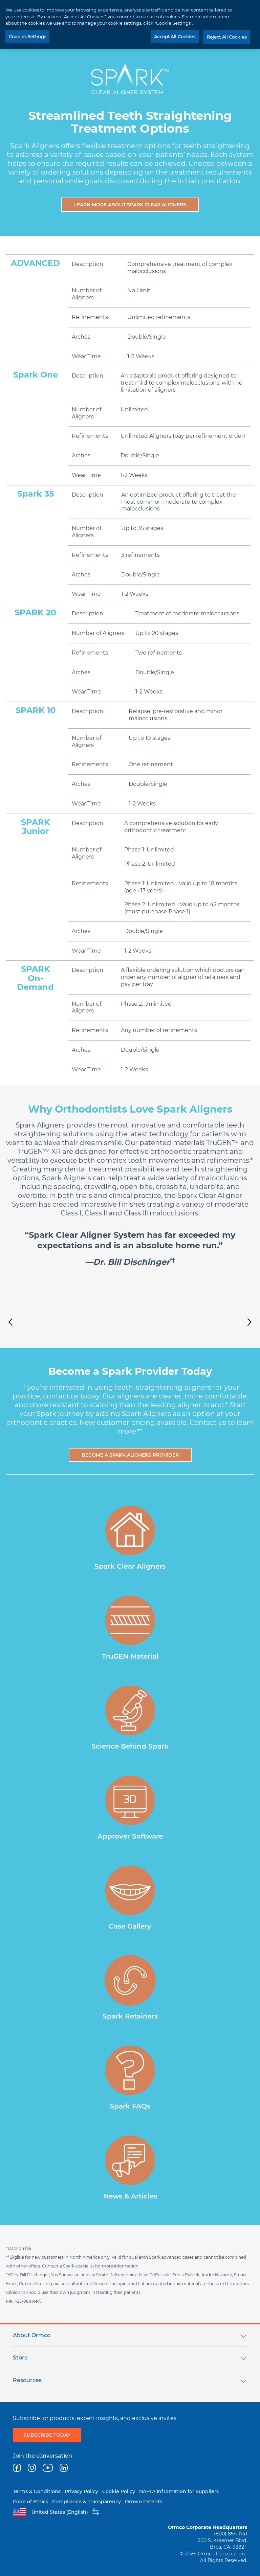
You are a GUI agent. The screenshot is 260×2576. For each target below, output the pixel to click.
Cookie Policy (118, 2491)
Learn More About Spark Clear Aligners (130, 205)
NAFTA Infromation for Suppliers (179, 2491)
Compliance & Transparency (86, 2502)
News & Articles (130, 2196)
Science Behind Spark (130, 1746)
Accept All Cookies (174, 36)
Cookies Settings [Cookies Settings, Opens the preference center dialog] (27, 36)
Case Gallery (130, 1926)
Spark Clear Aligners (130, 1566)
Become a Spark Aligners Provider (130, 1455)
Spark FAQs (130, 2106)
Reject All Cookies (226, 37)
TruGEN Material (130, 1656)
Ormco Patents (143, 2502)
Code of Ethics (30, 2502)
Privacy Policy (81, 2491)
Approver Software (130, 1836)
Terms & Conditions (37, 2491)
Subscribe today (47, 2435)
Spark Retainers (130, 2016)
